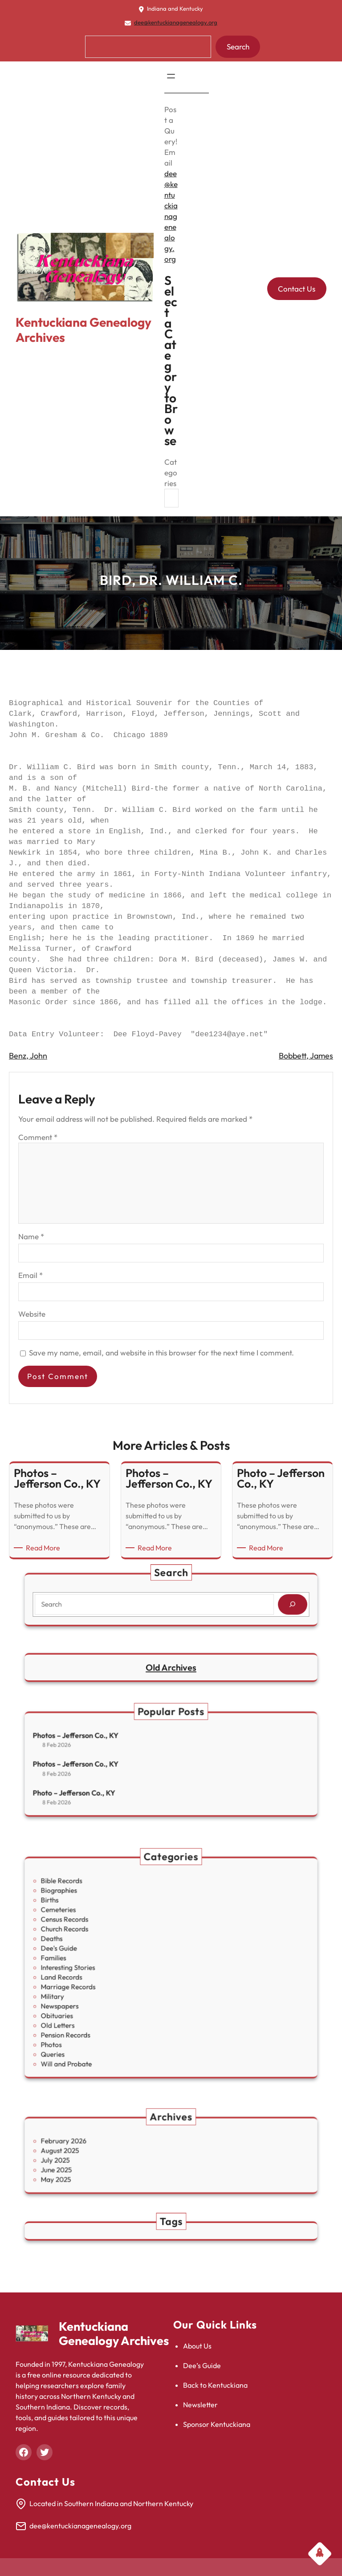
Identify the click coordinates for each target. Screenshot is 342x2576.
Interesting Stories (110, 1967)
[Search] (243, 1602)
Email (30, 1275)
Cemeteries (104, 1933)
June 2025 (103, 2163)
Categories (170, 472)
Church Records (108, 1944)
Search (238, 46)
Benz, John (28, 1056)
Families (101, 1961)
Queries (101, 2018)
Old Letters (104, 2001)
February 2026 (107, 2146)
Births (99, 1927)
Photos (100, 2013)
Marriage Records (110, 1978)
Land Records (106, 1973)
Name (31, 1236)
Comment (37, 1137)
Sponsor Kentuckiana (216, 2424)
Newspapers (105, 1990)
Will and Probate (109, 2024)
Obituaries (103, 1995)
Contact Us (296, 288)
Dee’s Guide (202, 2365)
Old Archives (171, 1667)
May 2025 (103, 2169)
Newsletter (200, 2404)
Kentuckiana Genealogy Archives (83, 329)
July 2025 (102, 2158)
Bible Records (106, 1916)
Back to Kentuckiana (215, 2385)
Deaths (100, 1950)
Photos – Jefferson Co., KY (115, 1747)
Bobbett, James (306, 1056)
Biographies (104, 1921)
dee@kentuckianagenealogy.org (175, 22)
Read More (44, 1547)
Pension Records (108, 2007)
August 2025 (105, 2152)
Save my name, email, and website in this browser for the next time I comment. (161, 1352)
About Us (197, 2345)
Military (101, 1984)
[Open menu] (171, 76)
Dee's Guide (104, 1956)
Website (31, 1313)
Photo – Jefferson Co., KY (114, 1781)
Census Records (108, 1938)
